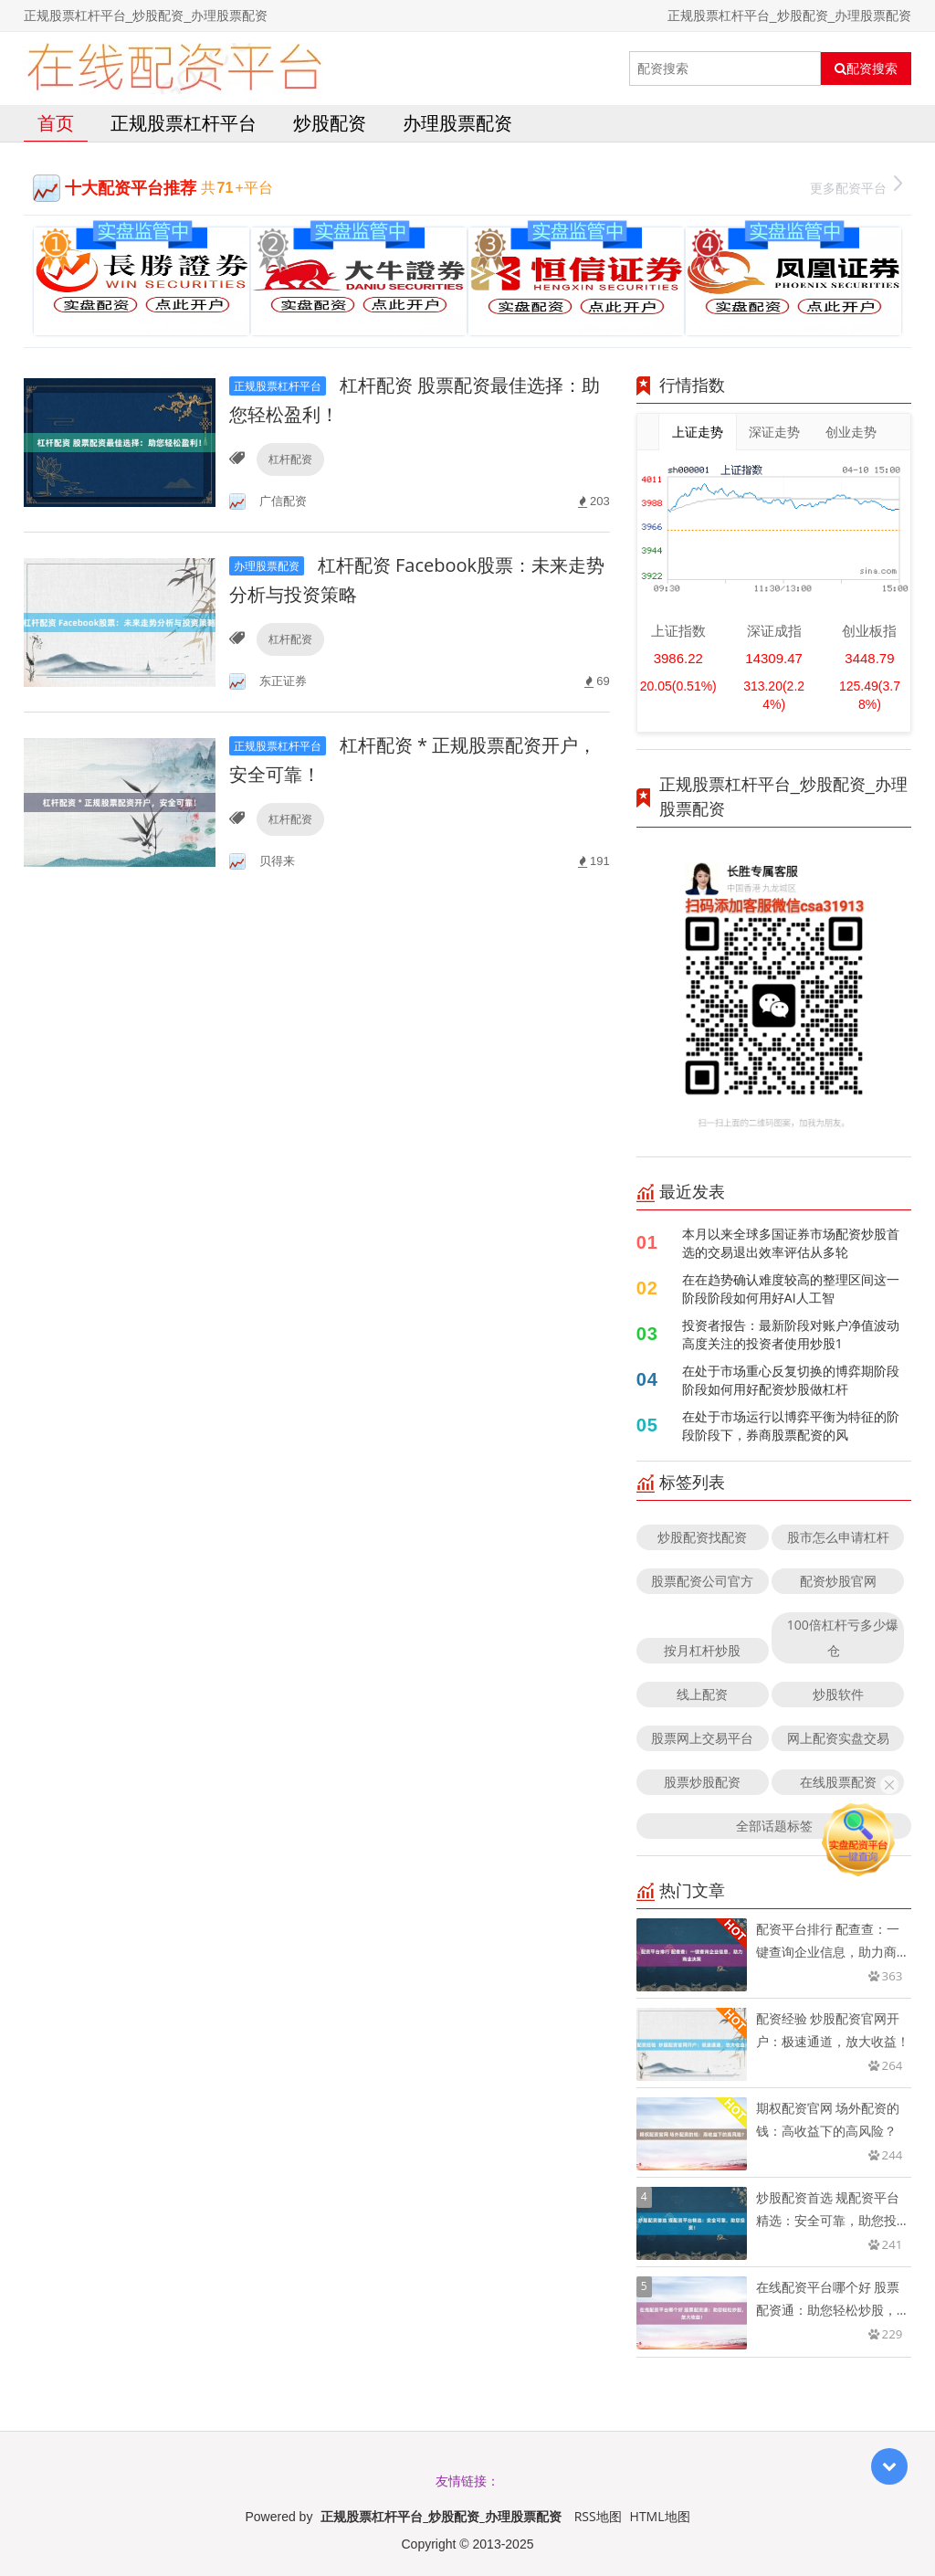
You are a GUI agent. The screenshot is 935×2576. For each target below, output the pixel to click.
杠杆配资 (290, 459)
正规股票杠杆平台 (183, 123)
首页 (55, 123)
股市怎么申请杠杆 (838, 1537)
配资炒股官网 (838, 1580)
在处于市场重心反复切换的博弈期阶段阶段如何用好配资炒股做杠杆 (790, 1380)
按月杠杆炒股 (702, 1650)
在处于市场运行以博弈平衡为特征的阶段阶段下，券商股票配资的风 (790, 1425)
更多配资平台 (856, 185)
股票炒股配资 (702, 1781)
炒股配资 (329, 123)
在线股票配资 (838, 1781)
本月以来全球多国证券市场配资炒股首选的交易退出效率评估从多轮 (790, 1243)
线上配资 (702, 1694)
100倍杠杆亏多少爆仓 (842, 1637)
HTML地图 (660, 2516)
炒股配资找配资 (702, 1537)
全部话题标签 (774, 1825)
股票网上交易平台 (702, 1738)
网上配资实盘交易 (838, 1738)
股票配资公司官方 (702, 1580)
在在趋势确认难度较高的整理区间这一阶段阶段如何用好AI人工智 (790, 1288)
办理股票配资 (457, 123)
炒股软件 (838, 1694)
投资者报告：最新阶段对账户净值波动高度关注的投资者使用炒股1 (790, 1334)
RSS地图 (598, 2516)
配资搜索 (866, 68)
